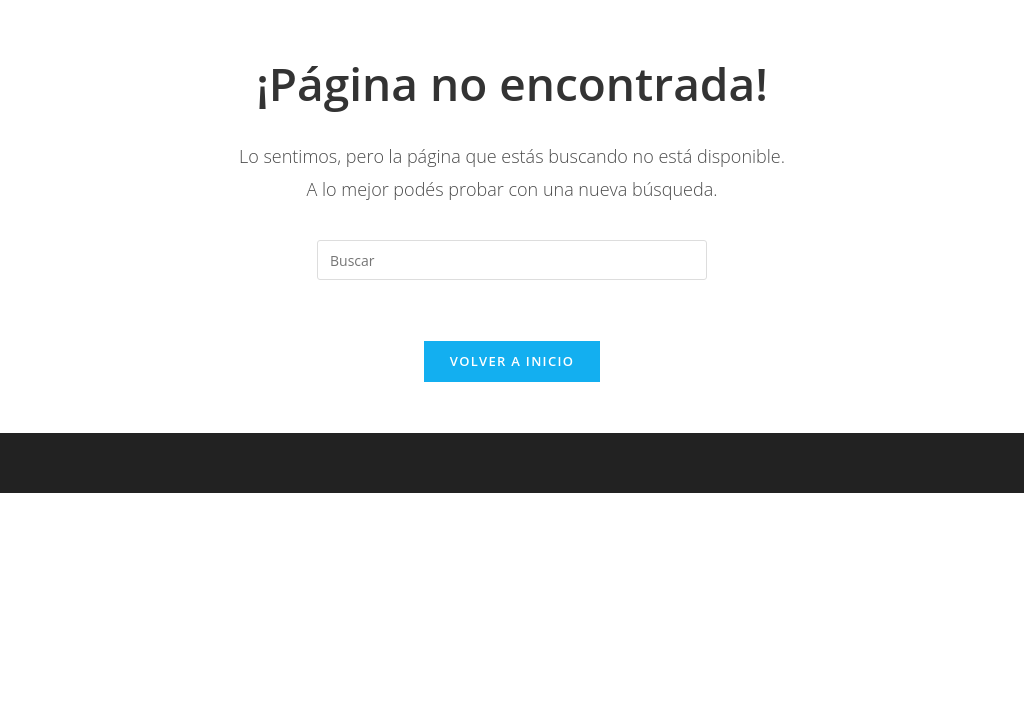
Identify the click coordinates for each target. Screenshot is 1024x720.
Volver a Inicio (512, 361)
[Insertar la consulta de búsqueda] (512, 260)
